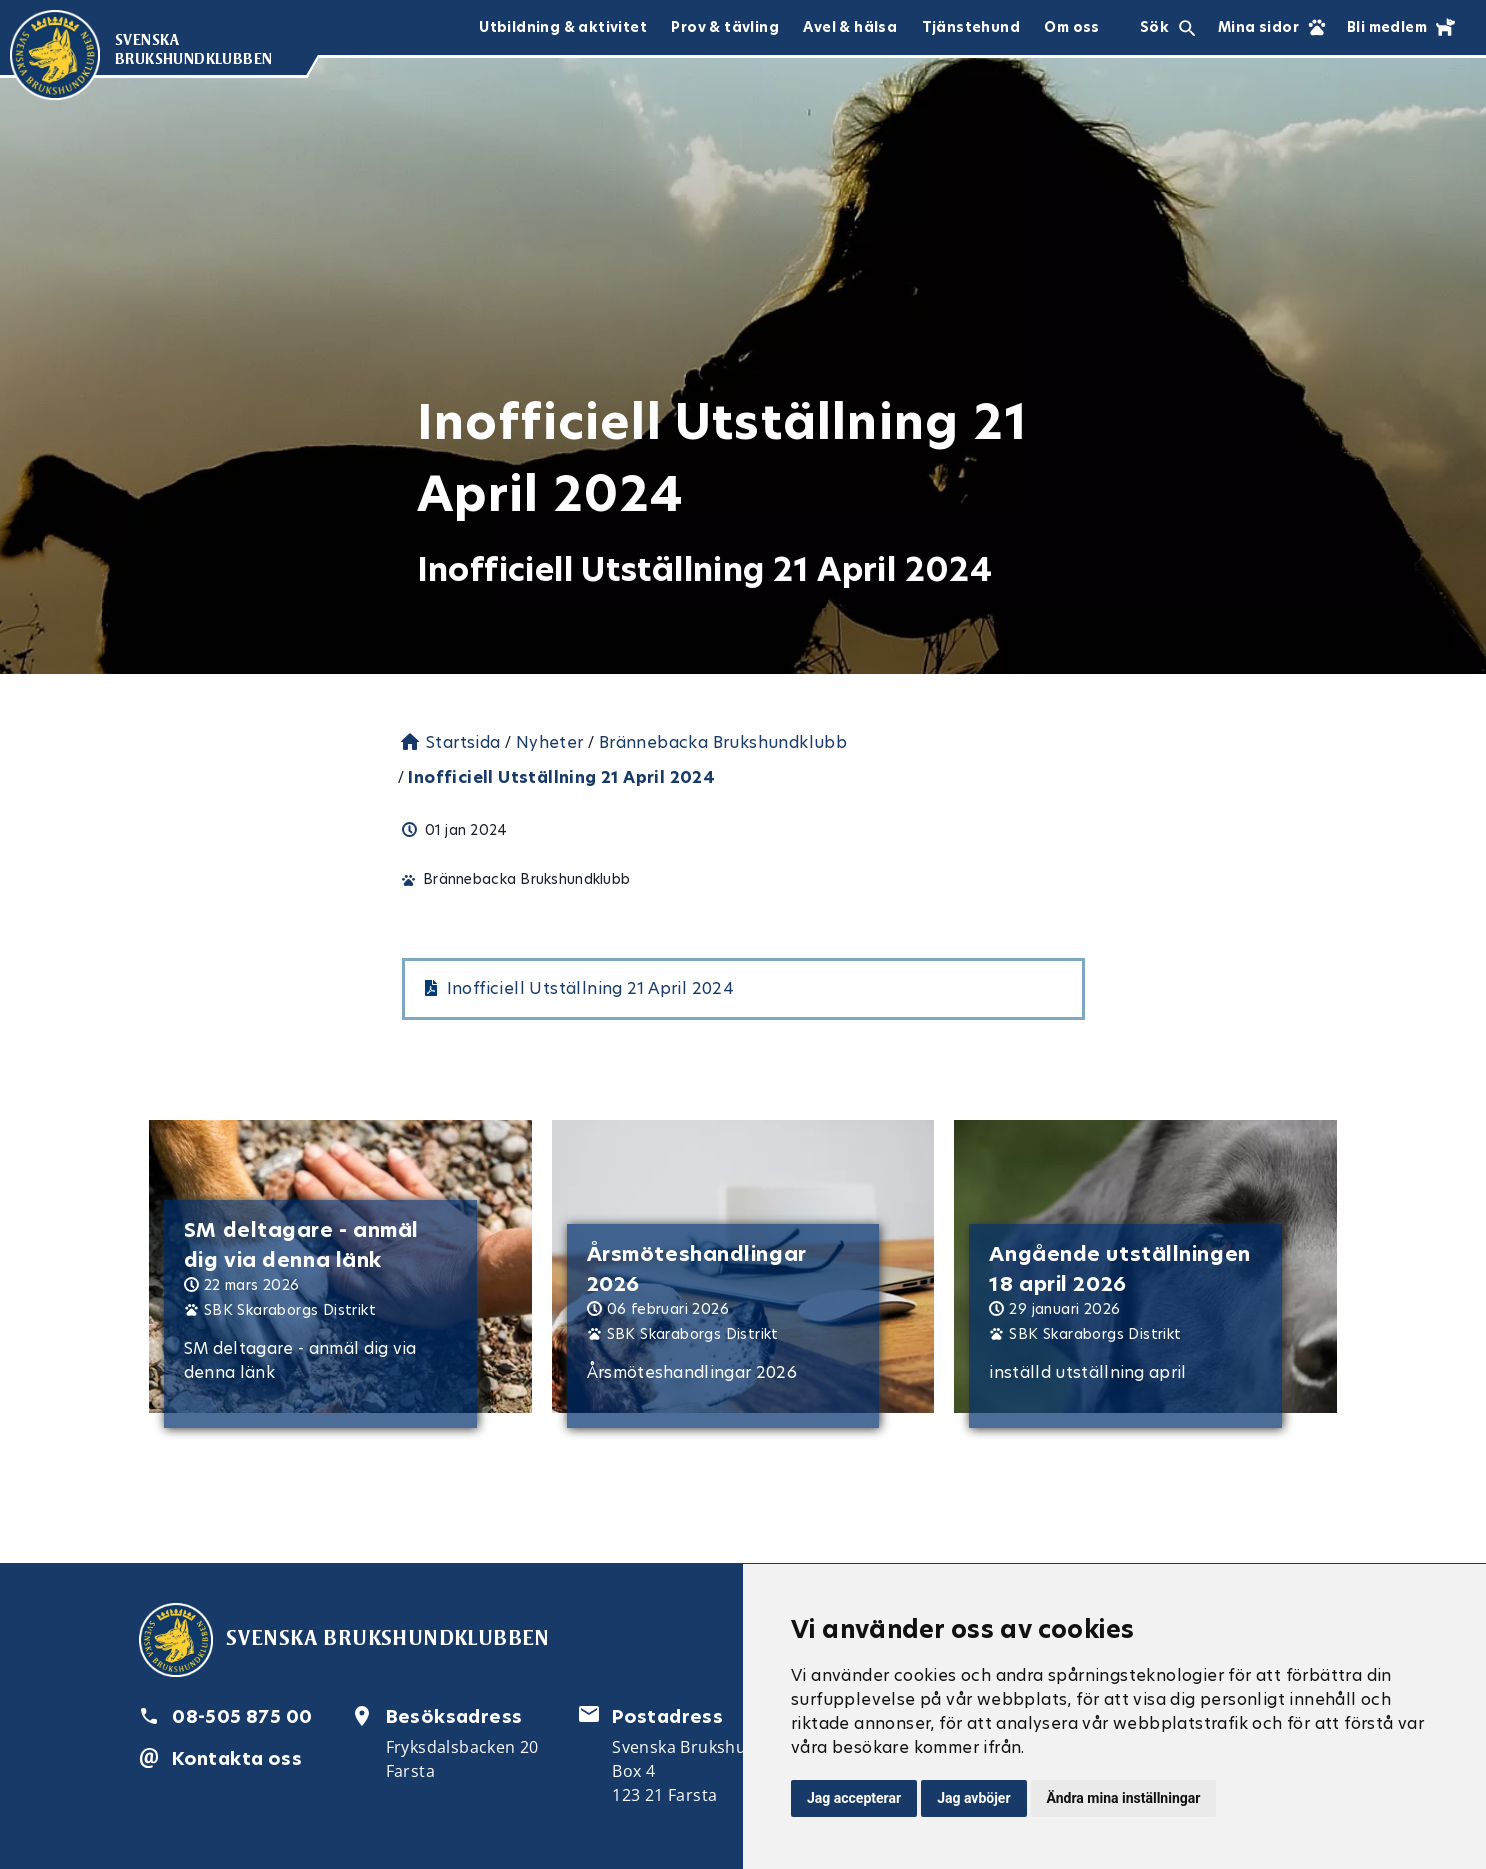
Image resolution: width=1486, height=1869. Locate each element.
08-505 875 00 (242, 1716)
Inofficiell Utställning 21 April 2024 (591, 988)
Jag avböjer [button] (973, 1798)
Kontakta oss (237, 1758)
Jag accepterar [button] (854, 1798)
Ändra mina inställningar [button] (1124, 1798)
